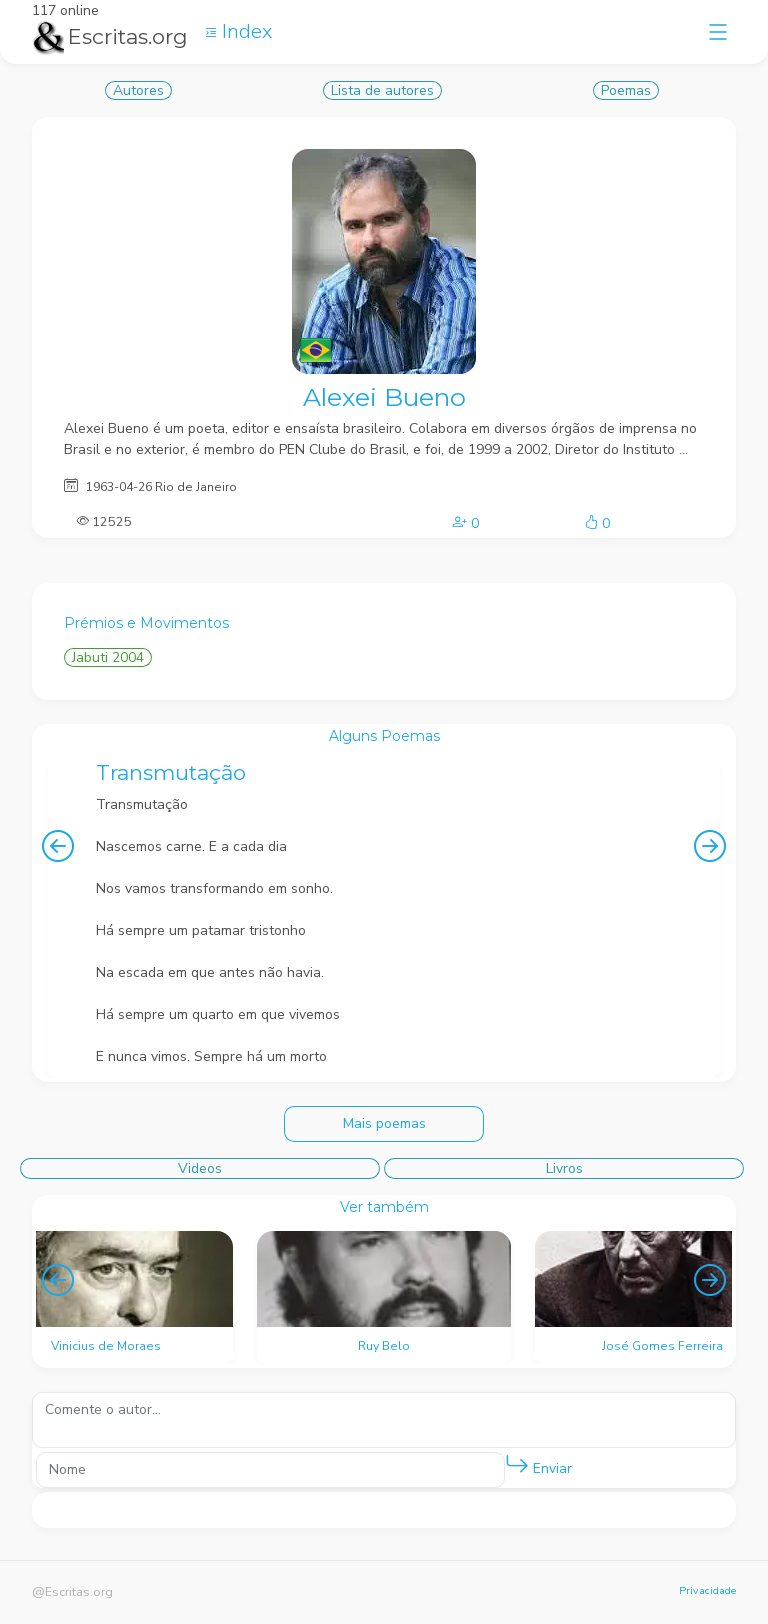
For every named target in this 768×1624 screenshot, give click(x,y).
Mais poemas (384, 1123)
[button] (517, 1465)
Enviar (538, 1464)
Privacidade (707, 1590)
